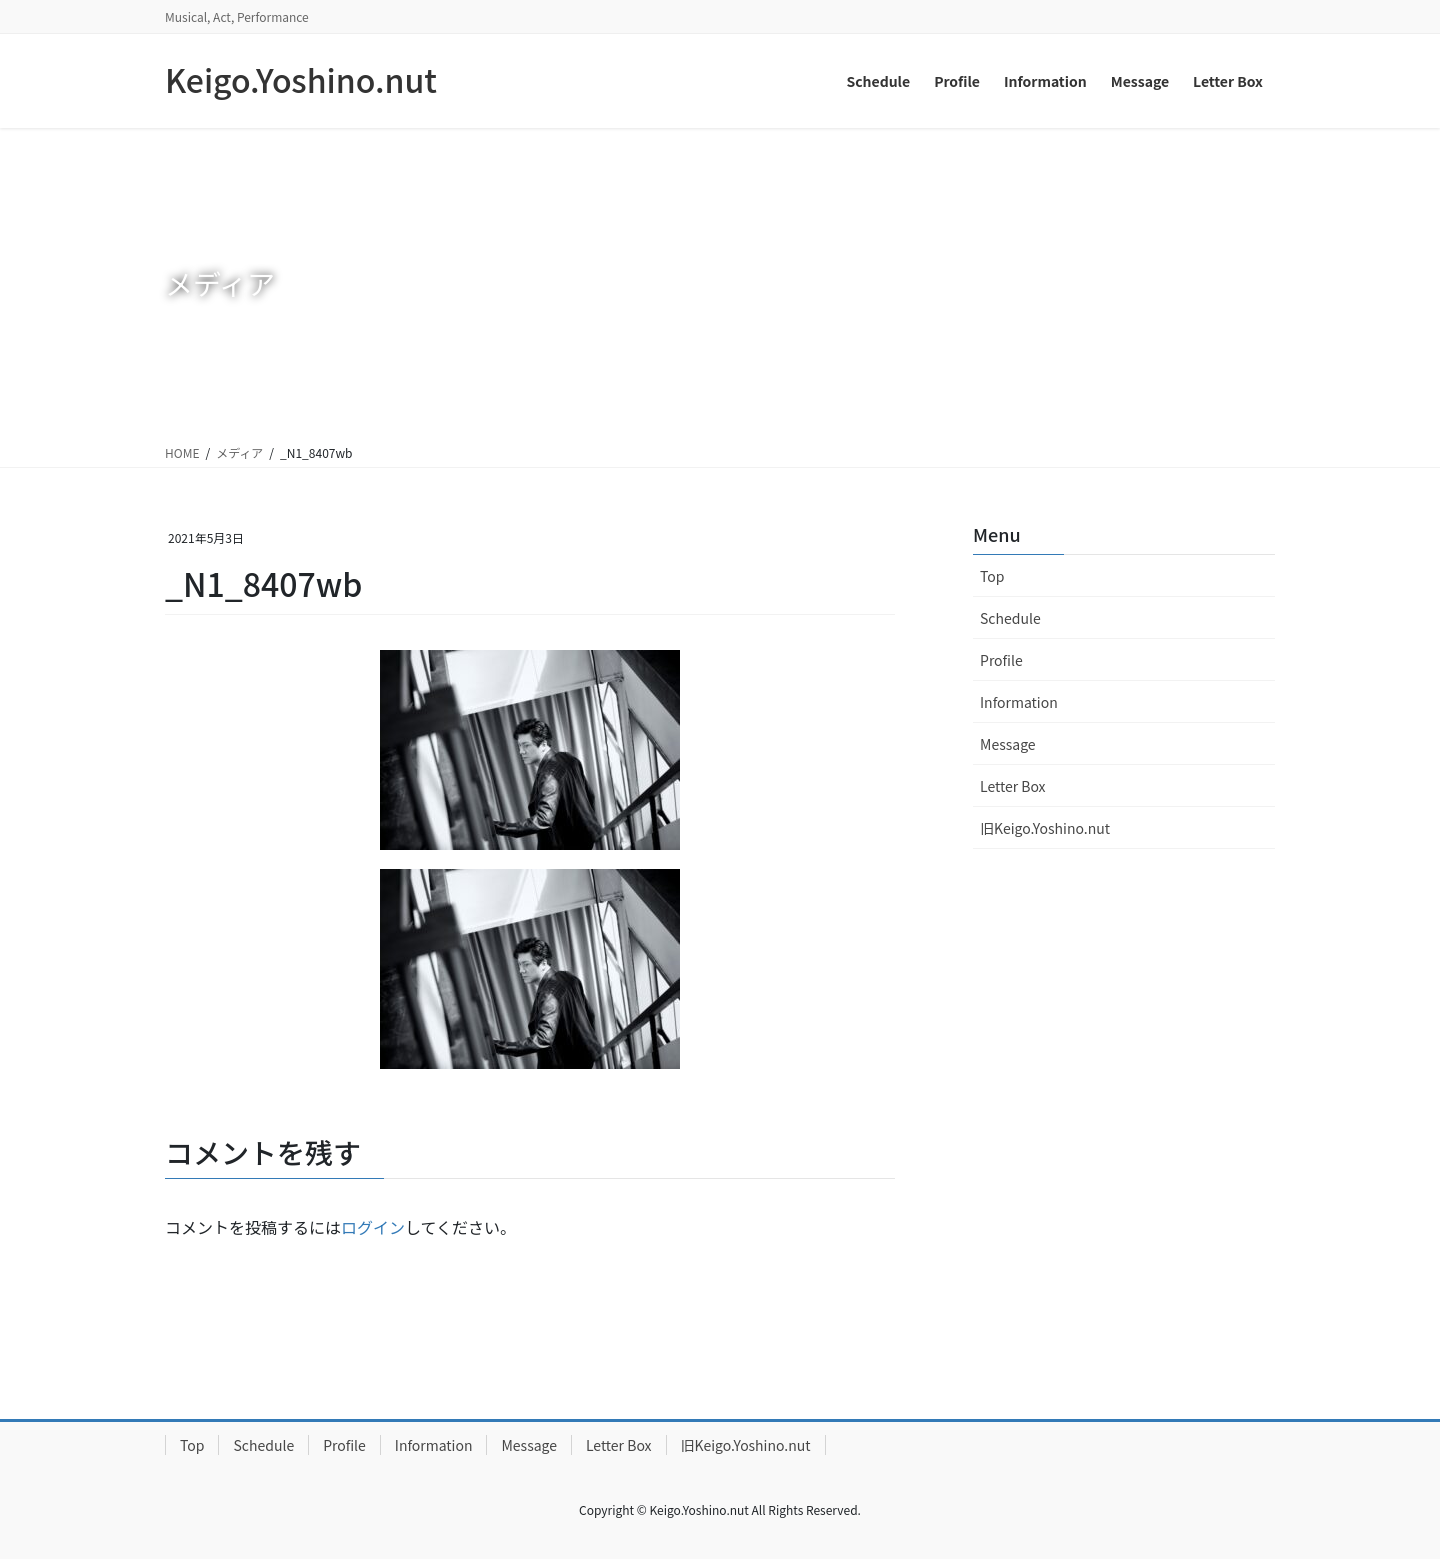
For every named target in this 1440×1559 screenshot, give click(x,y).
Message (1008, 744)
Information (1019, 702)
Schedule (1010, 618)
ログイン (373, 1227)
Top (992, 576)
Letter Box (1013, 786)
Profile (1001, 660)
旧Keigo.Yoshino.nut (1045, 828)
